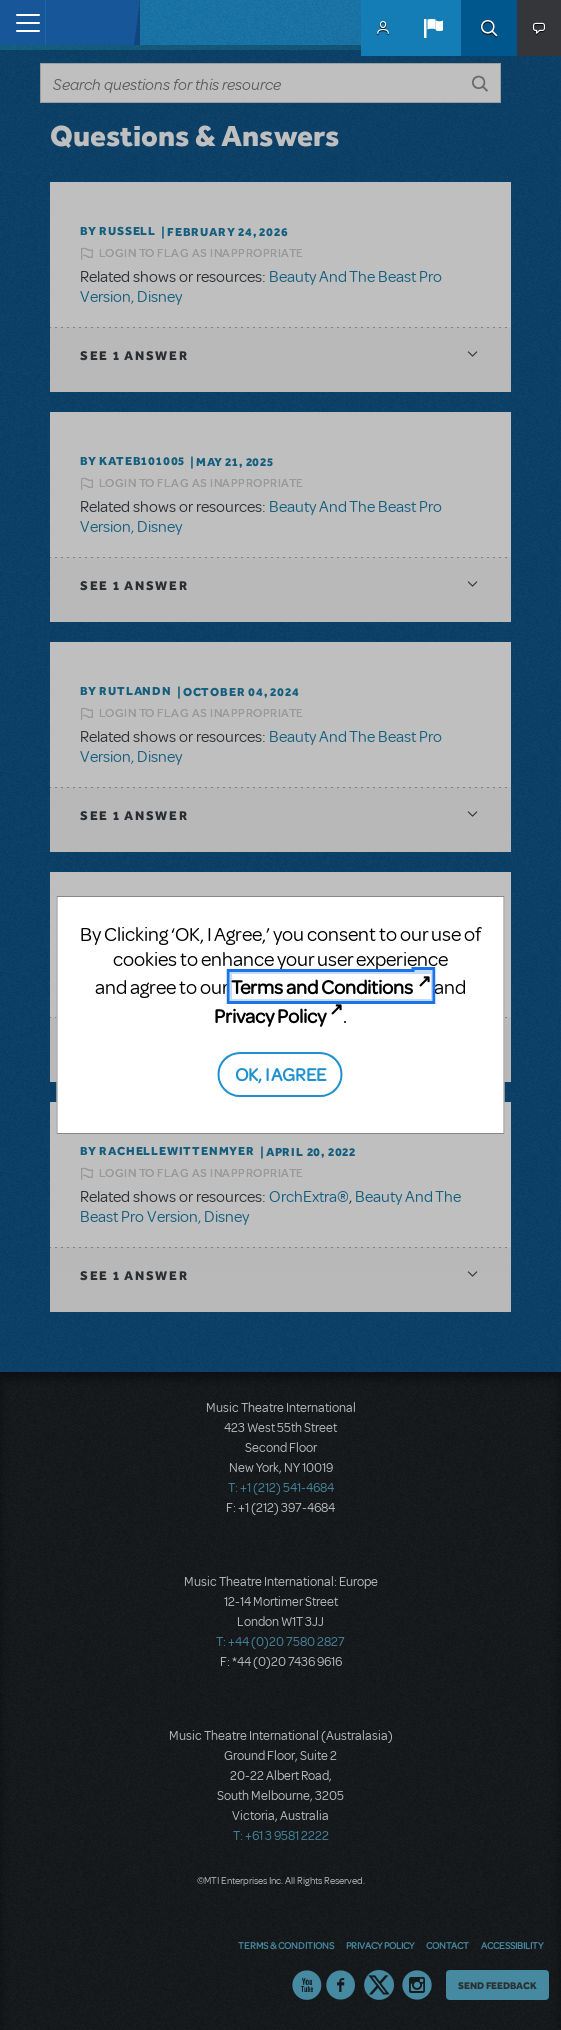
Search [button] (489, 28)
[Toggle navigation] (22, 22)
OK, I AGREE (280, 1073)
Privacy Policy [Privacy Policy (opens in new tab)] (270, 1015)
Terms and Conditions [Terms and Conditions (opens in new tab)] (322, 986)
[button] (433, 28)
